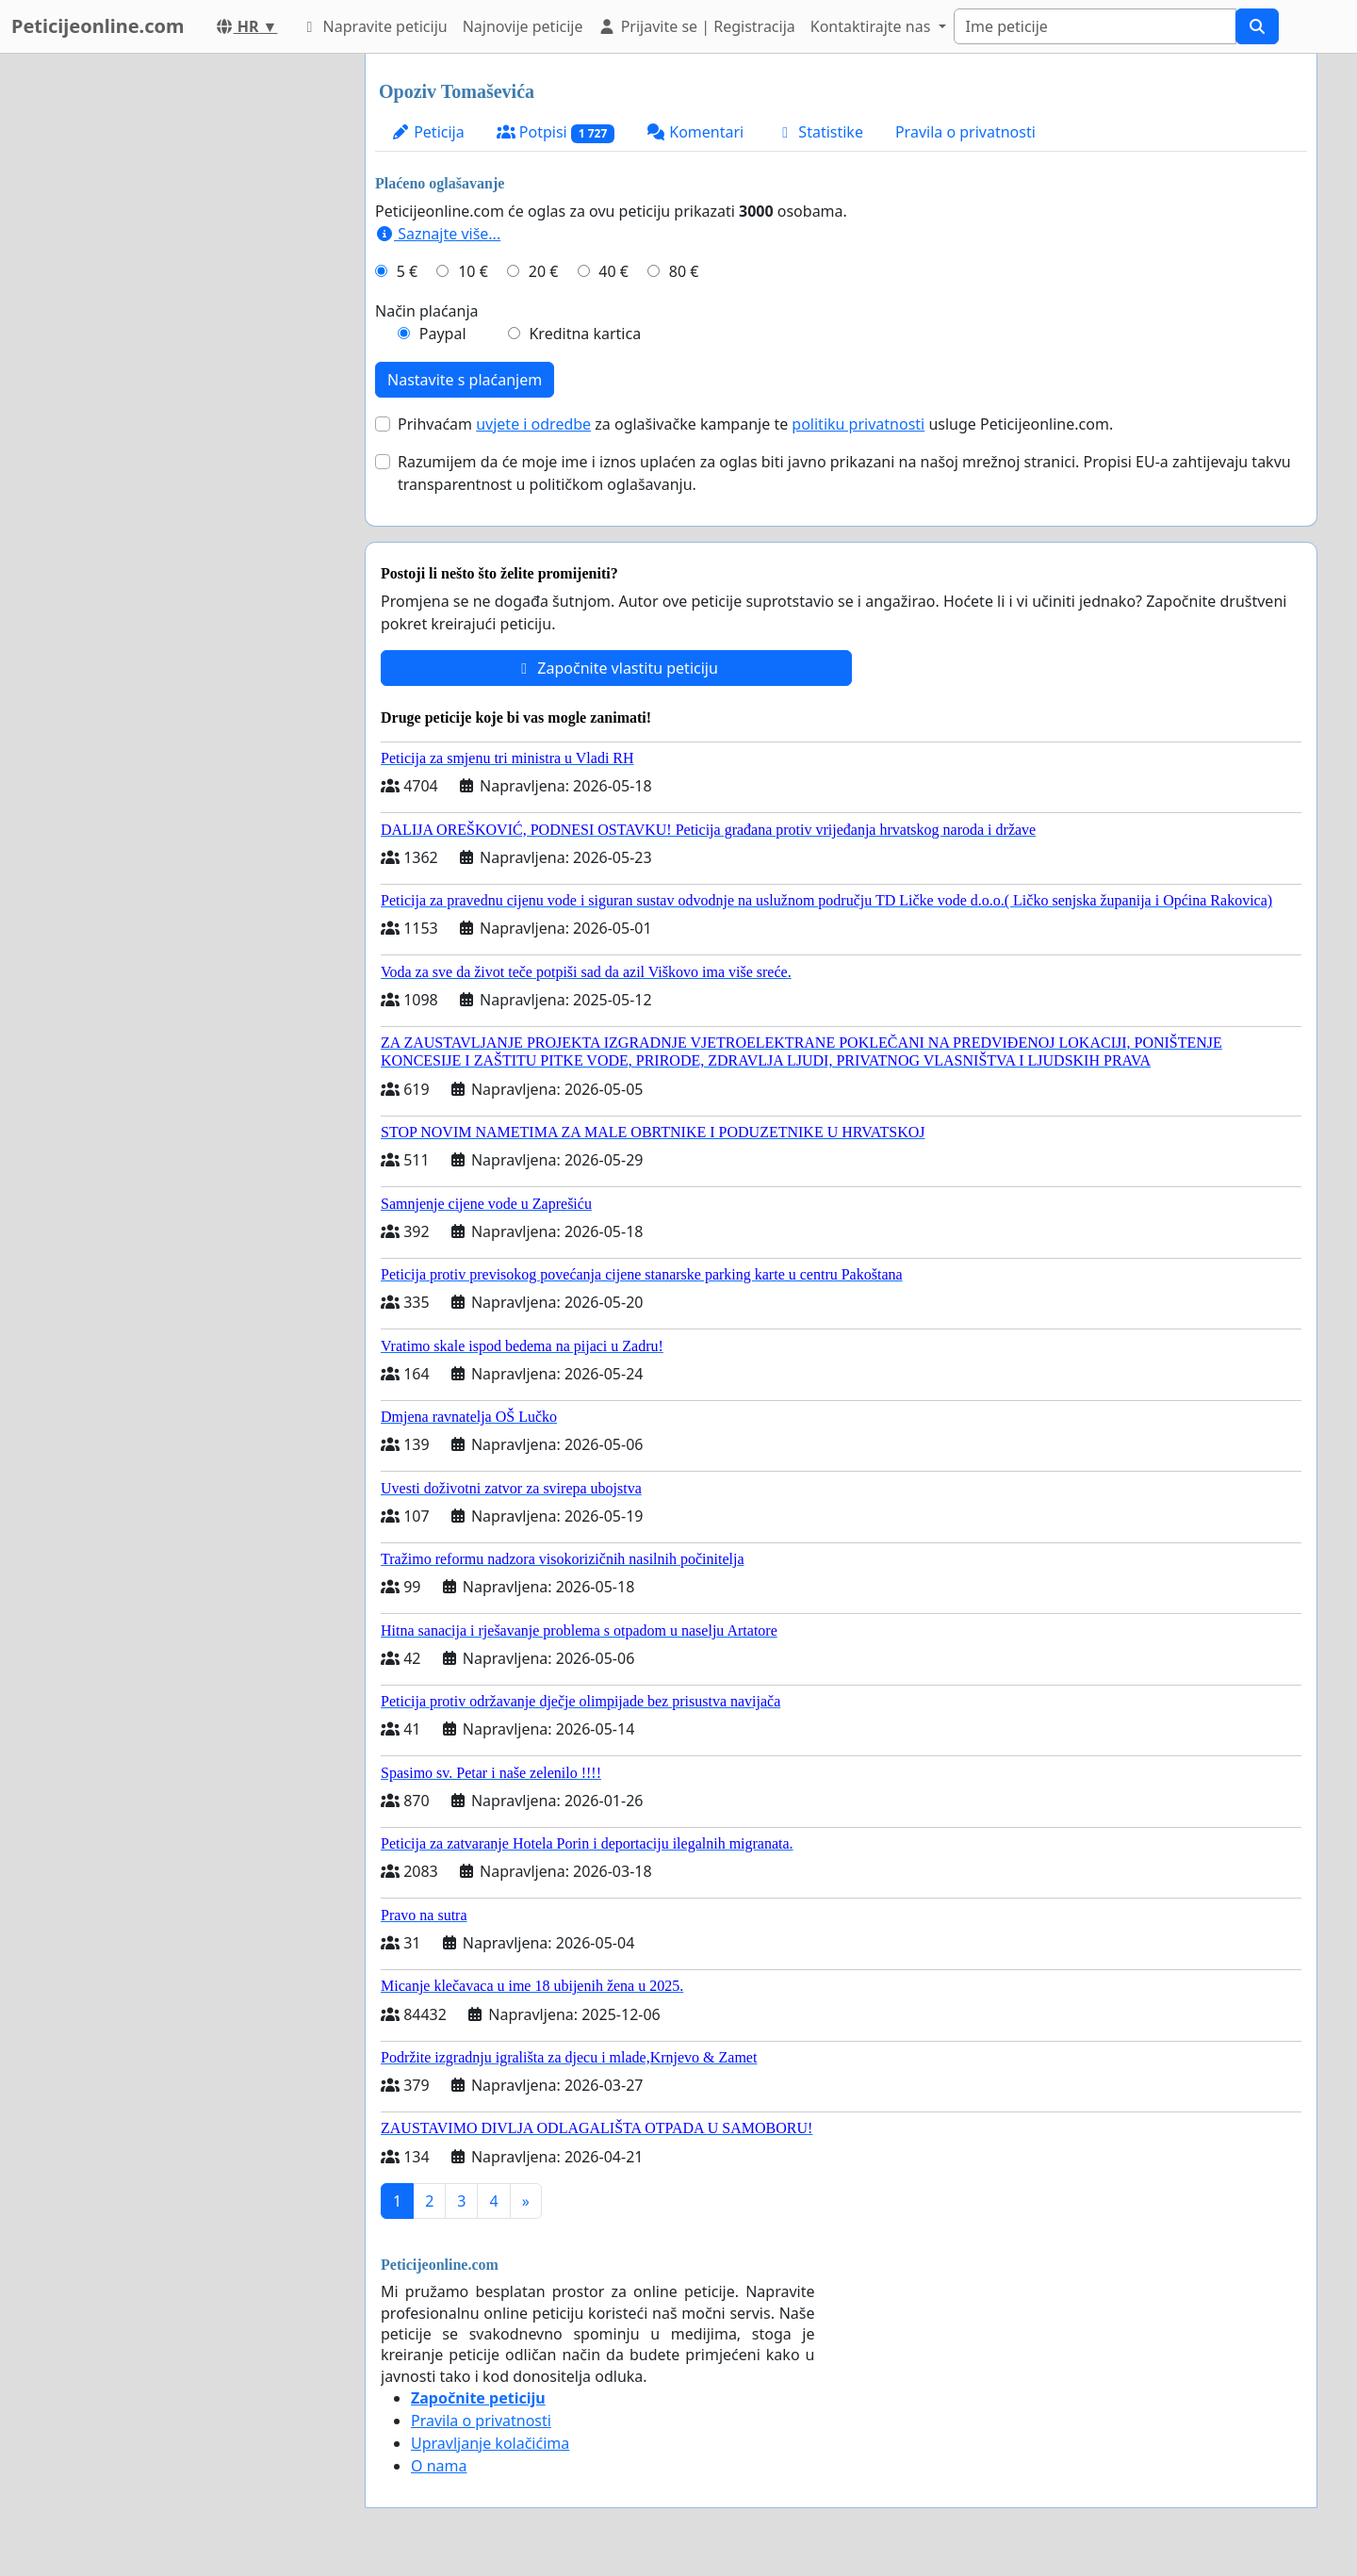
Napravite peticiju (373, 26)
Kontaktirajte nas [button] (872, 26)
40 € (613, 271)
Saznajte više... (437, 233)
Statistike (819, 132)
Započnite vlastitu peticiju (616, 668)
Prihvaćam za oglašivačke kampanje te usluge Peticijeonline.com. (755, 424)
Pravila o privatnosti (965, 132)
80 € (684, 271)
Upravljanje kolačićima (490, 2443)
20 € (544, 271)
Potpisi (555, 132)
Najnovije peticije (523, 26)
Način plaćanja (427, 311)
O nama (438, 2465)
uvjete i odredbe (533, 424)
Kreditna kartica (585, 333)
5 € (407, 271)
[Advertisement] (181, 336)
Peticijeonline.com (98, 26)
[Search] (1095, 26)
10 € (473, 271)
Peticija (428, 132)
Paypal (442, 333)
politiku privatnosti (858, 424)
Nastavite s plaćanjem (464, 379)
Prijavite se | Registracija (695, 26)
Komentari (695, 132)
